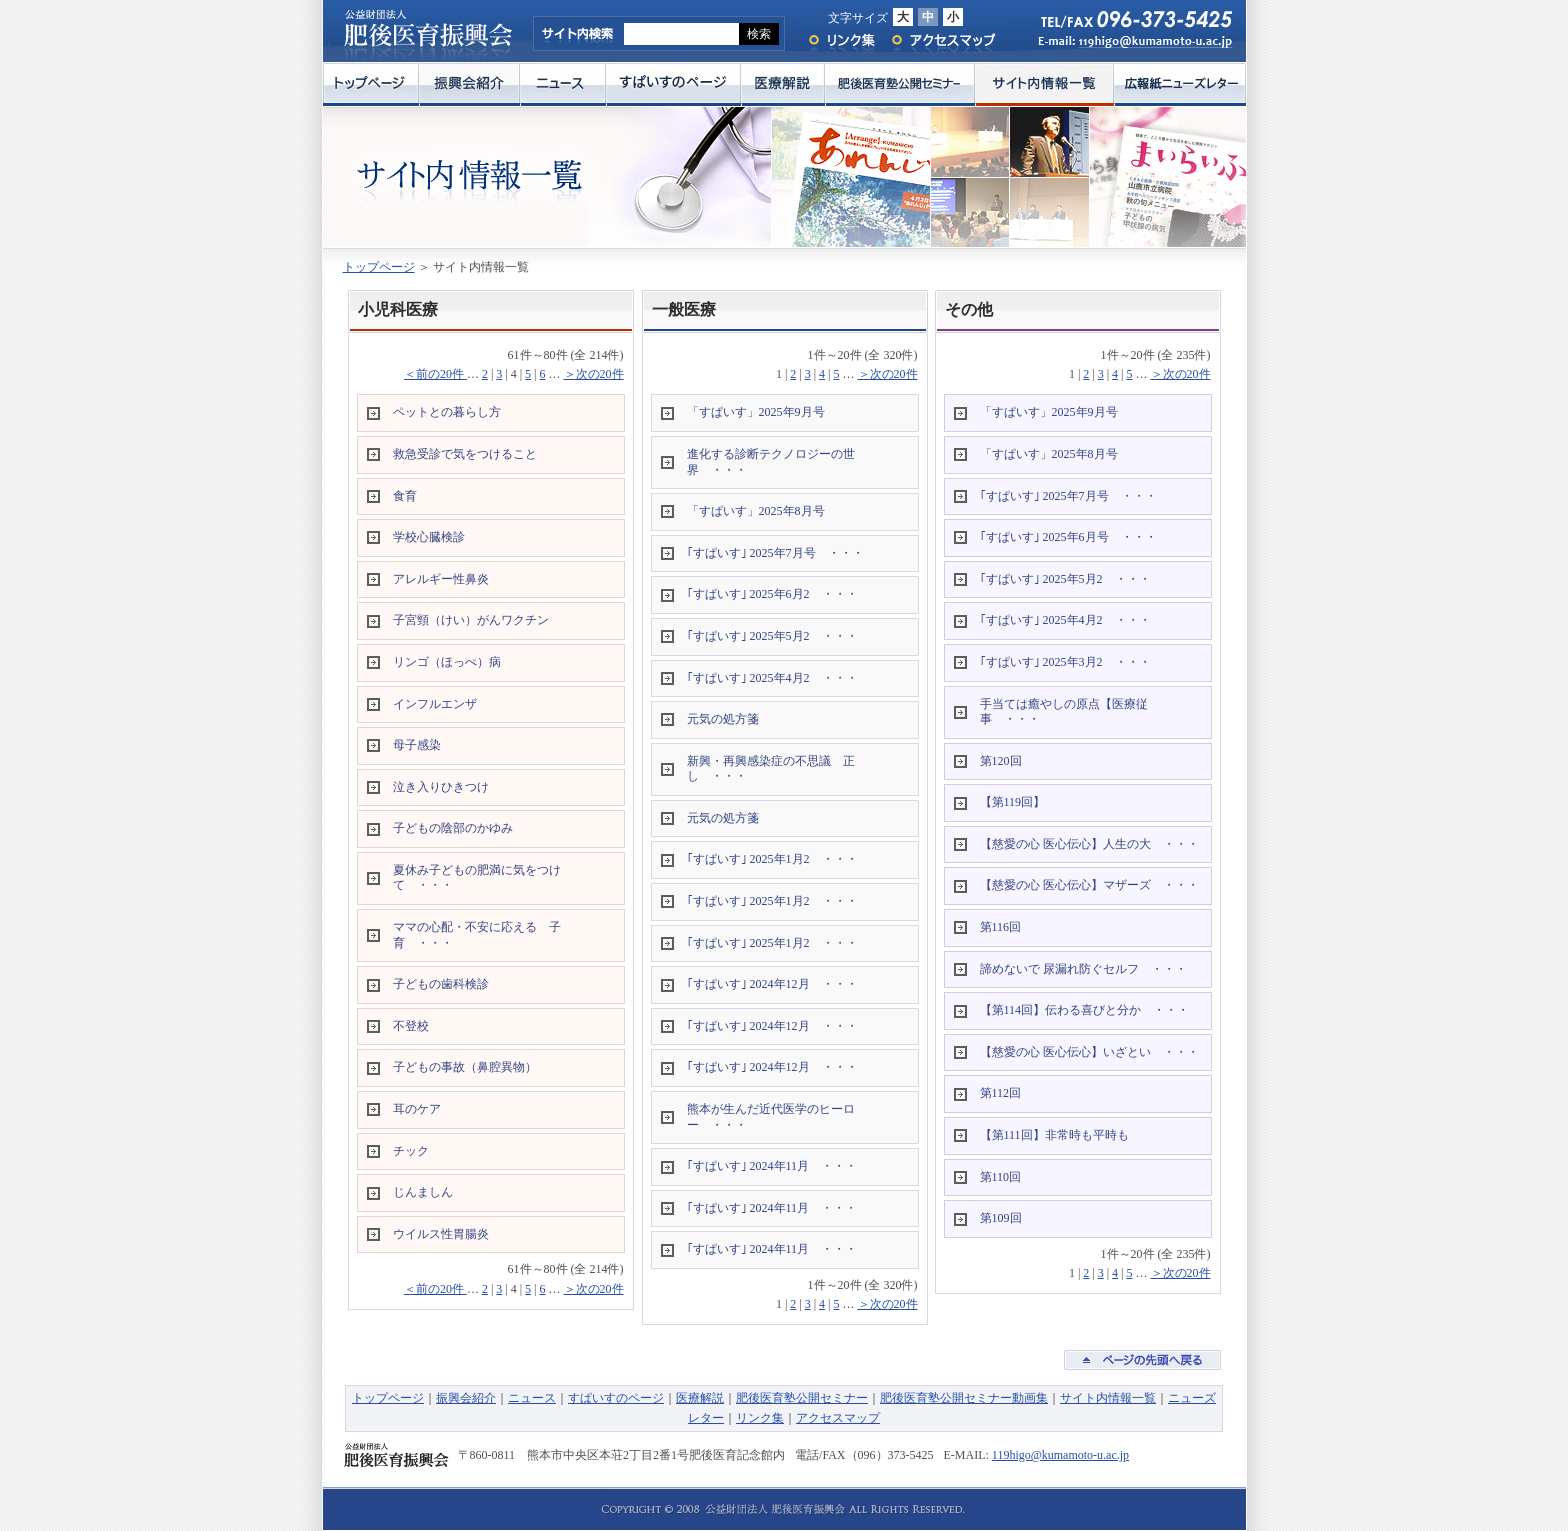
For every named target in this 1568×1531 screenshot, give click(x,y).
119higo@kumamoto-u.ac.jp (1060, 1455)
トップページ (371, 84)
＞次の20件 (594, 374)
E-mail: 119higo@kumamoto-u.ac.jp (1125, 46)
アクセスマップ (944, 40)
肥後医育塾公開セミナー (900, 84)
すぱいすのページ (673, 84)
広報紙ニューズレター (1180, 84)
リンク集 (840, 40)
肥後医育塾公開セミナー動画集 (964, 1398)
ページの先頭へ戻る (1142, 1360)
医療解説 (783, 84)
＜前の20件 (435, 374)
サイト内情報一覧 (1044, 84)
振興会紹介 (469, 84)
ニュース (563, 84)
